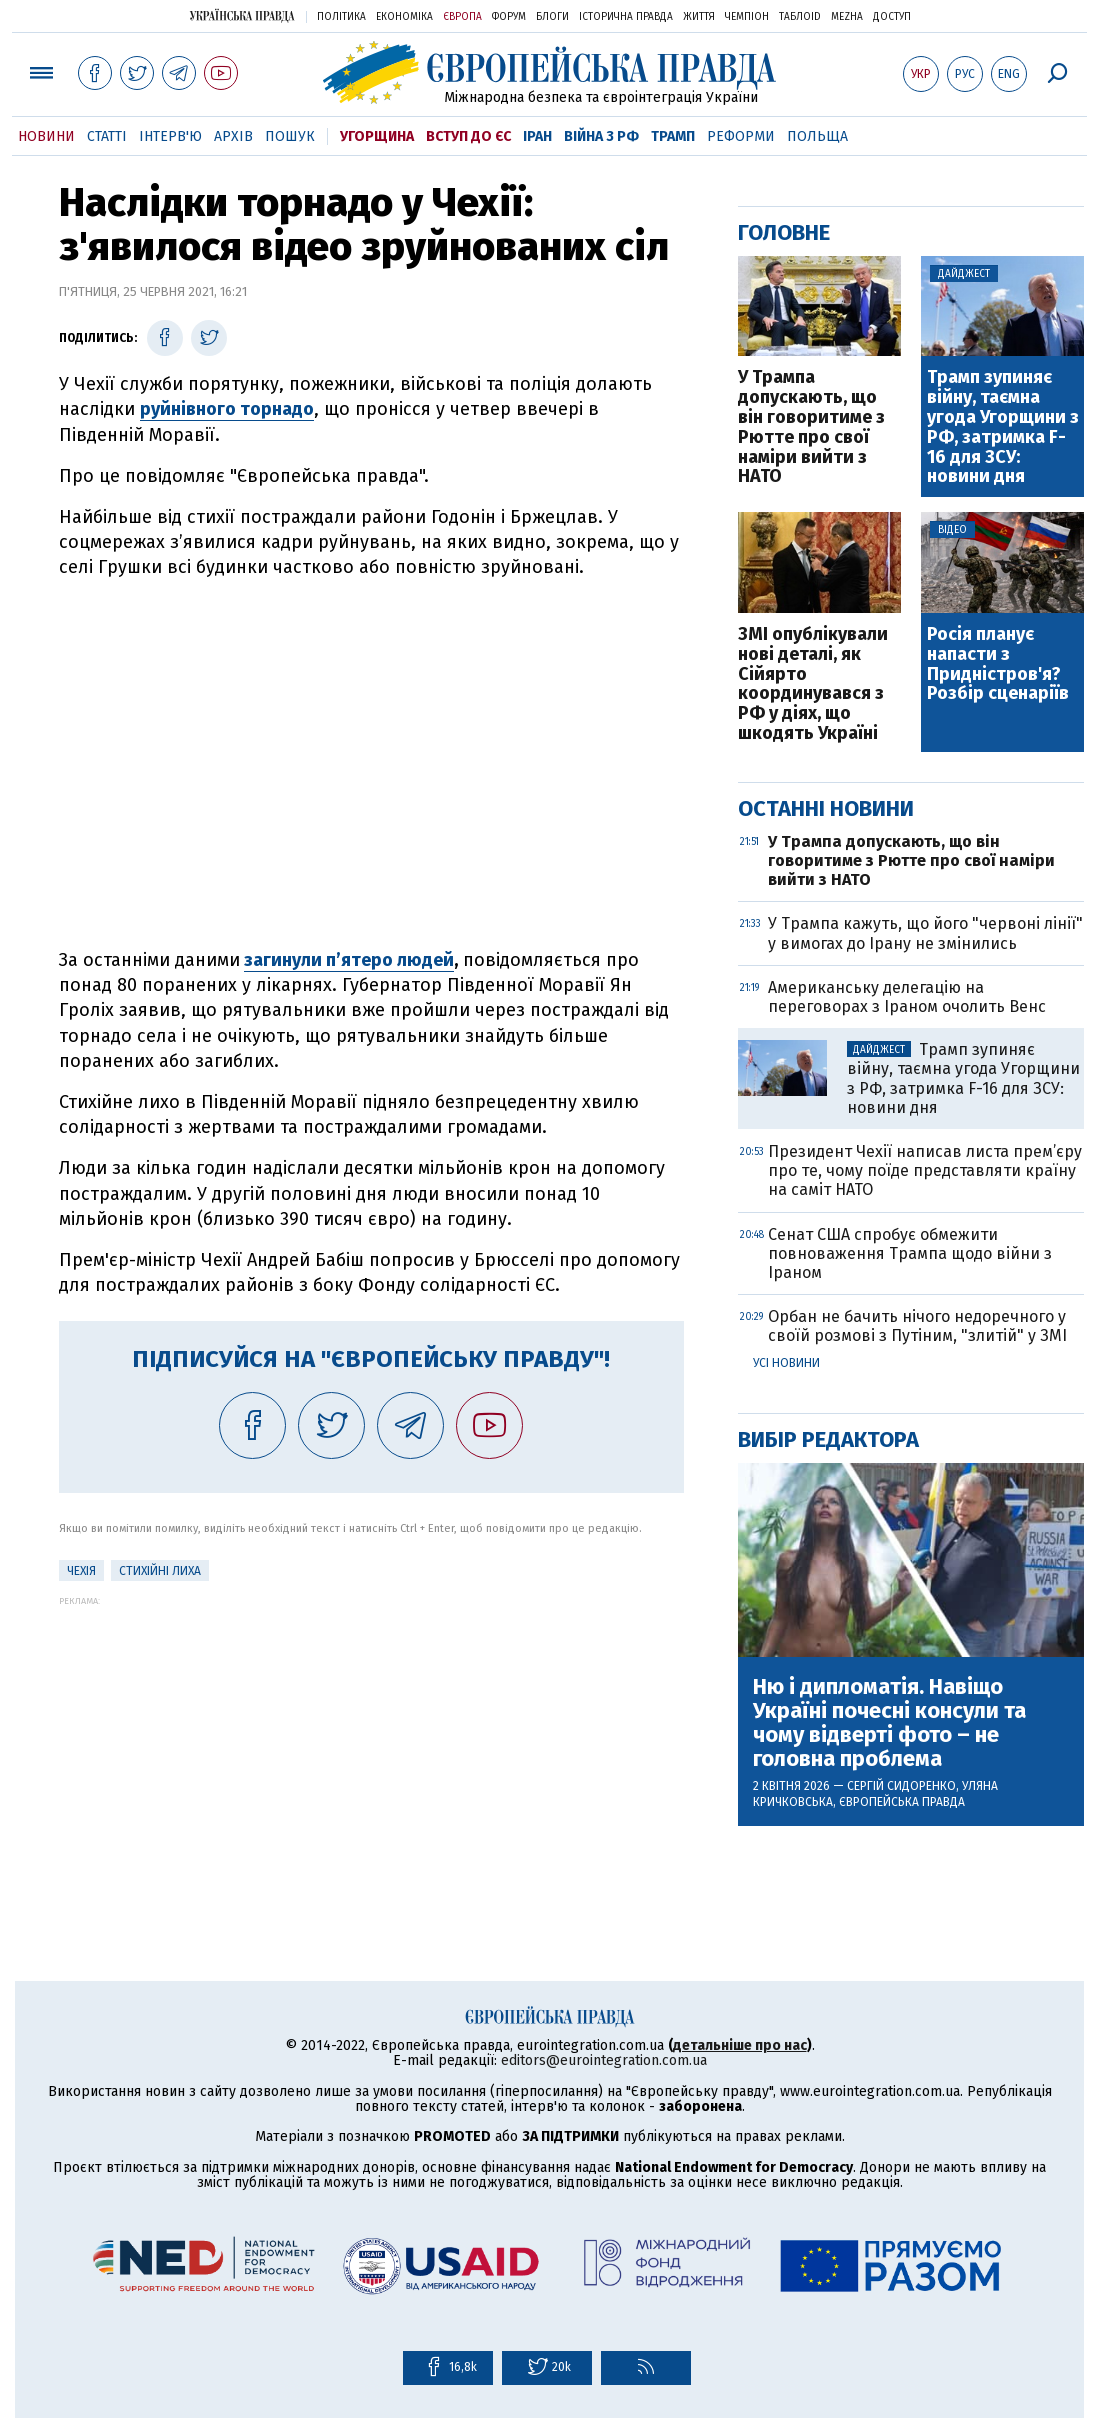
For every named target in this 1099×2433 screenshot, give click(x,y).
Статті (107, 136)
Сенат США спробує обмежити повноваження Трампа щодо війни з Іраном (910, 1253)
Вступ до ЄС (468, 136)
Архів (233, 136)
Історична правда (626, 17)
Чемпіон (747, 17)
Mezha (847, 17)
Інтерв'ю (170, 136)
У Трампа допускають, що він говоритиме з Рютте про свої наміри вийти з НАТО (811, 427)
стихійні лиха (160, 1571)
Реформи (741, 136)
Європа (462, 17)
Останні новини (826, 808)
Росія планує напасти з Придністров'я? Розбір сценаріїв (998, 664)
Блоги (552, 17)
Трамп (673, 136)
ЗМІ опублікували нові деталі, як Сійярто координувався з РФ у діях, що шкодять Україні (813, 684)
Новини (46, 136)
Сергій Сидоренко (901, 1786)
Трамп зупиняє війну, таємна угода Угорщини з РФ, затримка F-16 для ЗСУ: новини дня (1003, 427)
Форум (509, 17)
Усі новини (786, 1363)
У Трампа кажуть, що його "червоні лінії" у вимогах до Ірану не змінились (925, 933)
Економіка (404, 17)
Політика (341, 17)
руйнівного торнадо (227, 409)
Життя (699, 17)
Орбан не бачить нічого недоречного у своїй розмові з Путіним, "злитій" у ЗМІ (917, 1326)
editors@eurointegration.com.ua (604, 2060)
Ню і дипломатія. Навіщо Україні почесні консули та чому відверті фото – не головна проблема (889, 1723)
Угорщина (377, 136)
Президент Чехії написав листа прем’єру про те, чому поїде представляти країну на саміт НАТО (925, 1170)
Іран (537, 136)
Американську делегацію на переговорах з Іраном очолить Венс (907, 997)
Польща (817, 136)
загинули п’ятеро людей (349, 960)
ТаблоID (800, 17)
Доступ (892, 17)
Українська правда (242, 15)
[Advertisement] (371, 1746)
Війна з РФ (601, 136)
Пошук (290, 136)
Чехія (81, 1571)
